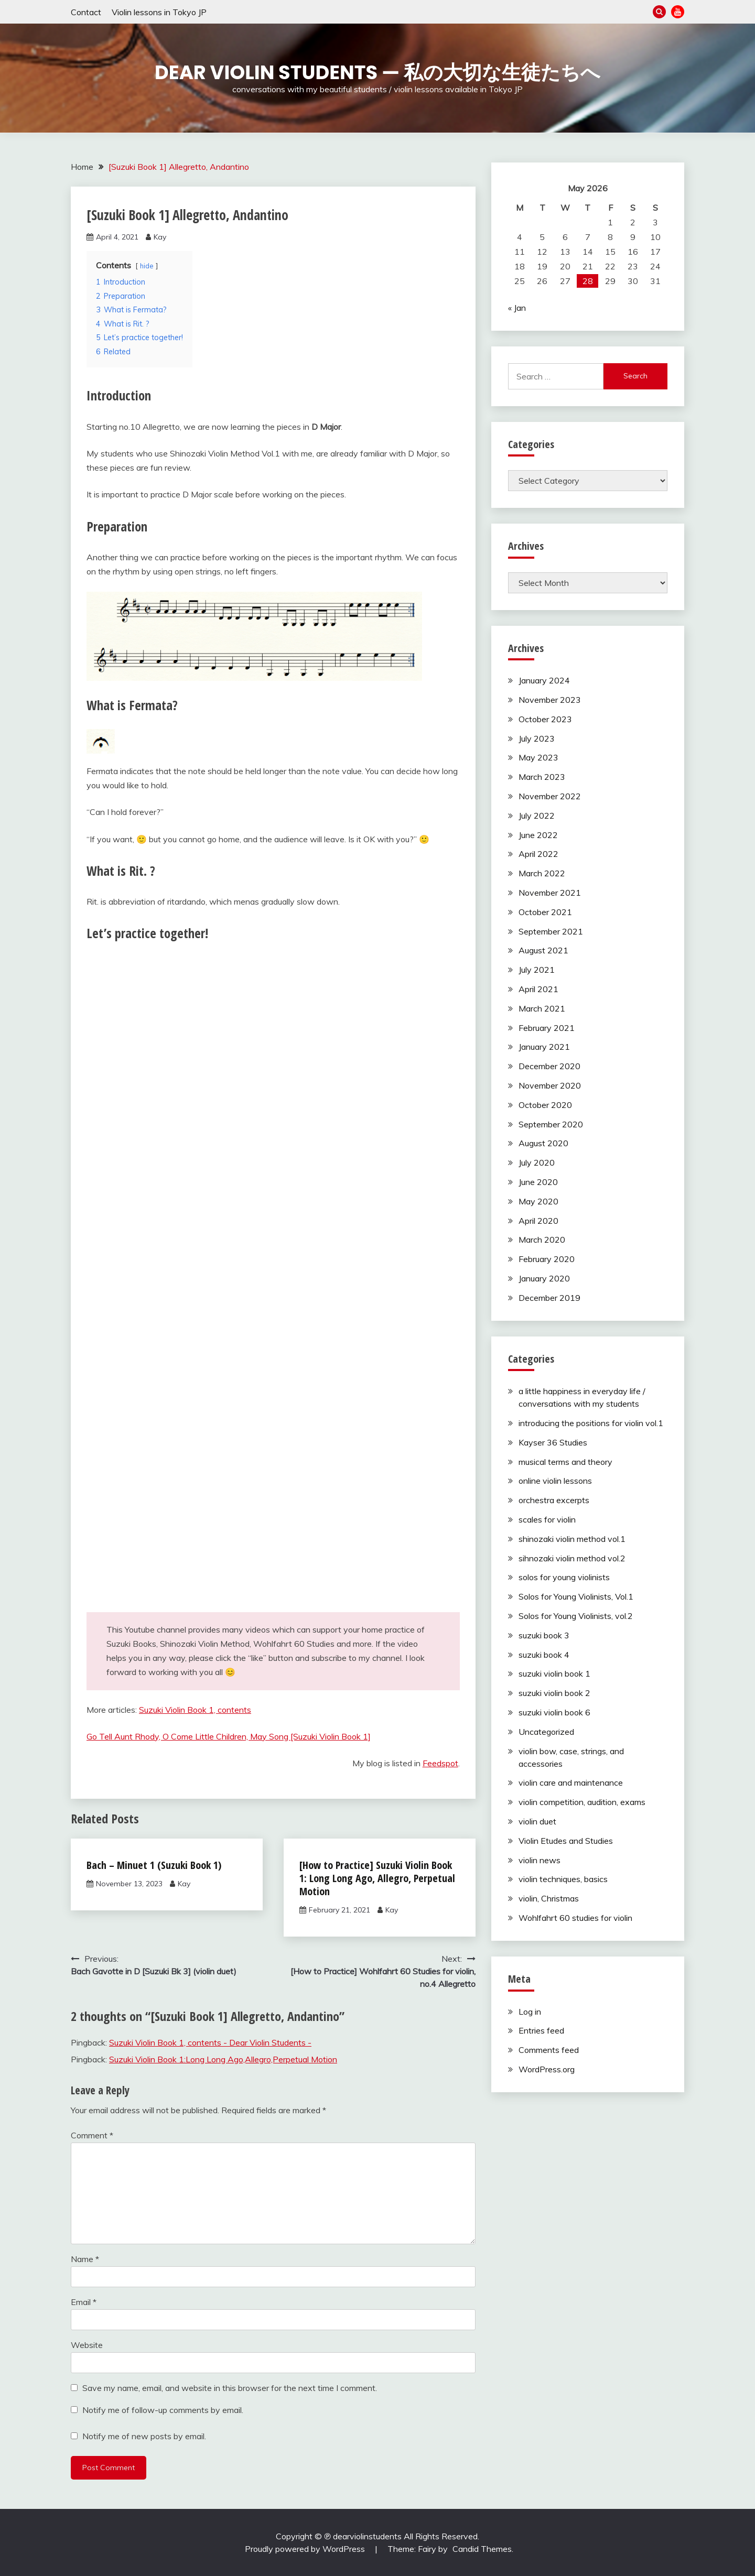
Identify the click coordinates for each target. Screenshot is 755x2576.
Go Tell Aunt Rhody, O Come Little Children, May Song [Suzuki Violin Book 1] (229, 1736)
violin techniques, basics (563, 1879)
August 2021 (543, 950)
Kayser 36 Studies (553, 1442)
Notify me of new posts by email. (144, 2436)
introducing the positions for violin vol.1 (591, 1423)
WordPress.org (547, 2069)
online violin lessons (555, 1480)
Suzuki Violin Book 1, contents (195, 1709)
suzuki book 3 (544, 1635)
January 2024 (544, 680)
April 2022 (538, 854)
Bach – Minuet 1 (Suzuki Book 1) (154, 1865)
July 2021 (537, 969)
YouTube (677, 11)
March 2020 (542, 1239)
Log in (530, 2011)
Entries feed (541, 2030)
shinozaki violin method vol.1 (572, 1539)
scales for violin (547, 1519)
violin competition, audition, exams (582, 1802)
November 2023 (550, 699)
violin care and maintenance (571, 1782)
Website (87, 2345)
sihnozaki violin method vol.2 (572, 1558)
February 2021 (547, 1028)
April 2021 (538, 989)
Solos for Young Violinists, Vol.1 (576, 1596)
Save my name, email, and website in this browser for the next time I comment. (229, 2388)
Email (83, 2302)
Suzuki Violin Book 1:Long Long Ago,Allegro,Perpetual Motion (223, 2059)
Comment (92, 2135)
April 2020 (538, 1220)
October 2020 (545, 1105)
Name (85, 2259)
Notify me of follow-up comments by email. (162, 2410)
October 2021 (545, 912)
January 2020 (544, 1278)
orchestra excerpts (554, 1500)
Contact (86, 12)
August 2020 (543, 1143)
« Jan (517, 307)
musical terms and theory (565, 1462)
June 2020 (538, 1182)
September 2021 (551, 931)
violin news (539, 1860)
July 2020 (537, 1162)
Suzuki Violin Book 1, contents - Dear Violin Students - (210, 2042)
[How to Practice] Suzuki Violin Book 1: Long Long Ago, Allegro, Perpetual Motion (377, 1878)
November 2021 (550, 892)
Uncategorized (546, 1731)
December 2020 (549, 1066)
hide (147, 266)
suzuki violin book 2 (554, 1693)
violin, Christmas (549, 1898)
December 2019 (549, 1297)
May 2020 (538, 1201)
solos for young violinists (564, 1577)
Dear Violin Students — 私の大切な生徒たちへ (377, 72)
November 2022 (550, 796)
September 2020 (551, 1124)
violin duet (537, 1821)
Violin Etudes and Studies (566, 1840)
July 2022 (537, 815)
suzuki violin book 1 (554, 1673)
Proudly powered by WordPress (306, 2549)
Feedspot (440, 1763)
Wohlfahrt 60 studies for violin (575, 1917)
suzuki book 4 (544, 1654)
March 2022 (542, 873)
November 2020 (550, 1085)
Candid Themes (482, 2549)
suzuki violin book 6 (554, 1712)
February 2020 (547, 1259)
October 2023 (545, 719)
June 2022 (538, 835)
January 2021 (544, 1046)
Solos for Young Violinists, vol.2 (576, 1616)
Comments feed (549, 2050)
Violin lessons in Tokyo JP (159, 12)
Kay (160, 237)
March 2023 (542, 776)
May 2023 (538, 757)
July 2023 (537, 738)
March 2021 (542, 1008)
